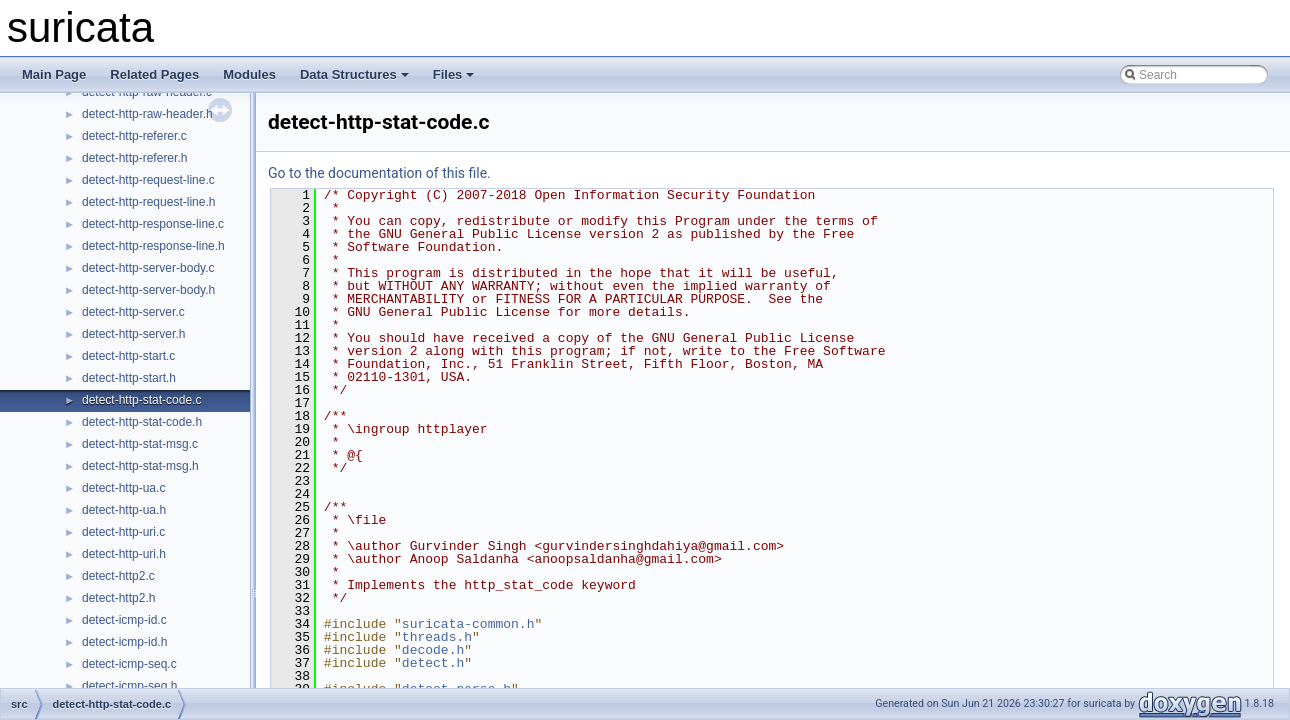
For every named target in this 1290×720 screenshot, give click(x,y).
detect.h (433, 663)
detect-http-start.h (129, 378)
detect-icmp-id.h (124, 642)
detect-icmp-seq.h (129, 686)
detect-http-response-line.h (153, 246)
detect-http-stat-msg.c (140, 444)
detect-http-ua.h (124, 510)
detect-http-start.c (128, 356)
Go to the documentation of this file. (379, 173)
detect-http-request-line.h (148, 202)
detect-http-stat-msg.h (140, 466)
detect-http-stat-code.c (141, 400)
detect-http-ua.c (123, 488)
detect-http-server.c (133, 312)
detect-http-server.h (133, 334)
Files (454, 74)
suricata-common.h (468, 624)
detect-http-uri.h (124, 554)
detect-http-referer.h (134, 158)
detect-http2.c (118, 576)
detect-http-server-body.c (148, 268)
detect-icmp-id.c (124, 620)
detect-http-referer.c (134, 136)
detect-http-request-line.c (148, 180)
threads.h (437, 637)
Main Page (54, 74)
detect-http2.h (118, 598)
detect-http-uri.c (123, 532)
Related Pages (154, 74)
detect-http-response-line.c (153, 224)
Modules (249, 74)
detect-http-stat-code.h (142, 422)
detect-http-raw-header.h (147, 114)
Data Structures (354, 74)
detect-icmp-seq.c (129, 664)
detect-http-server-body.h (148, 290)
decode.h (433, 650)
